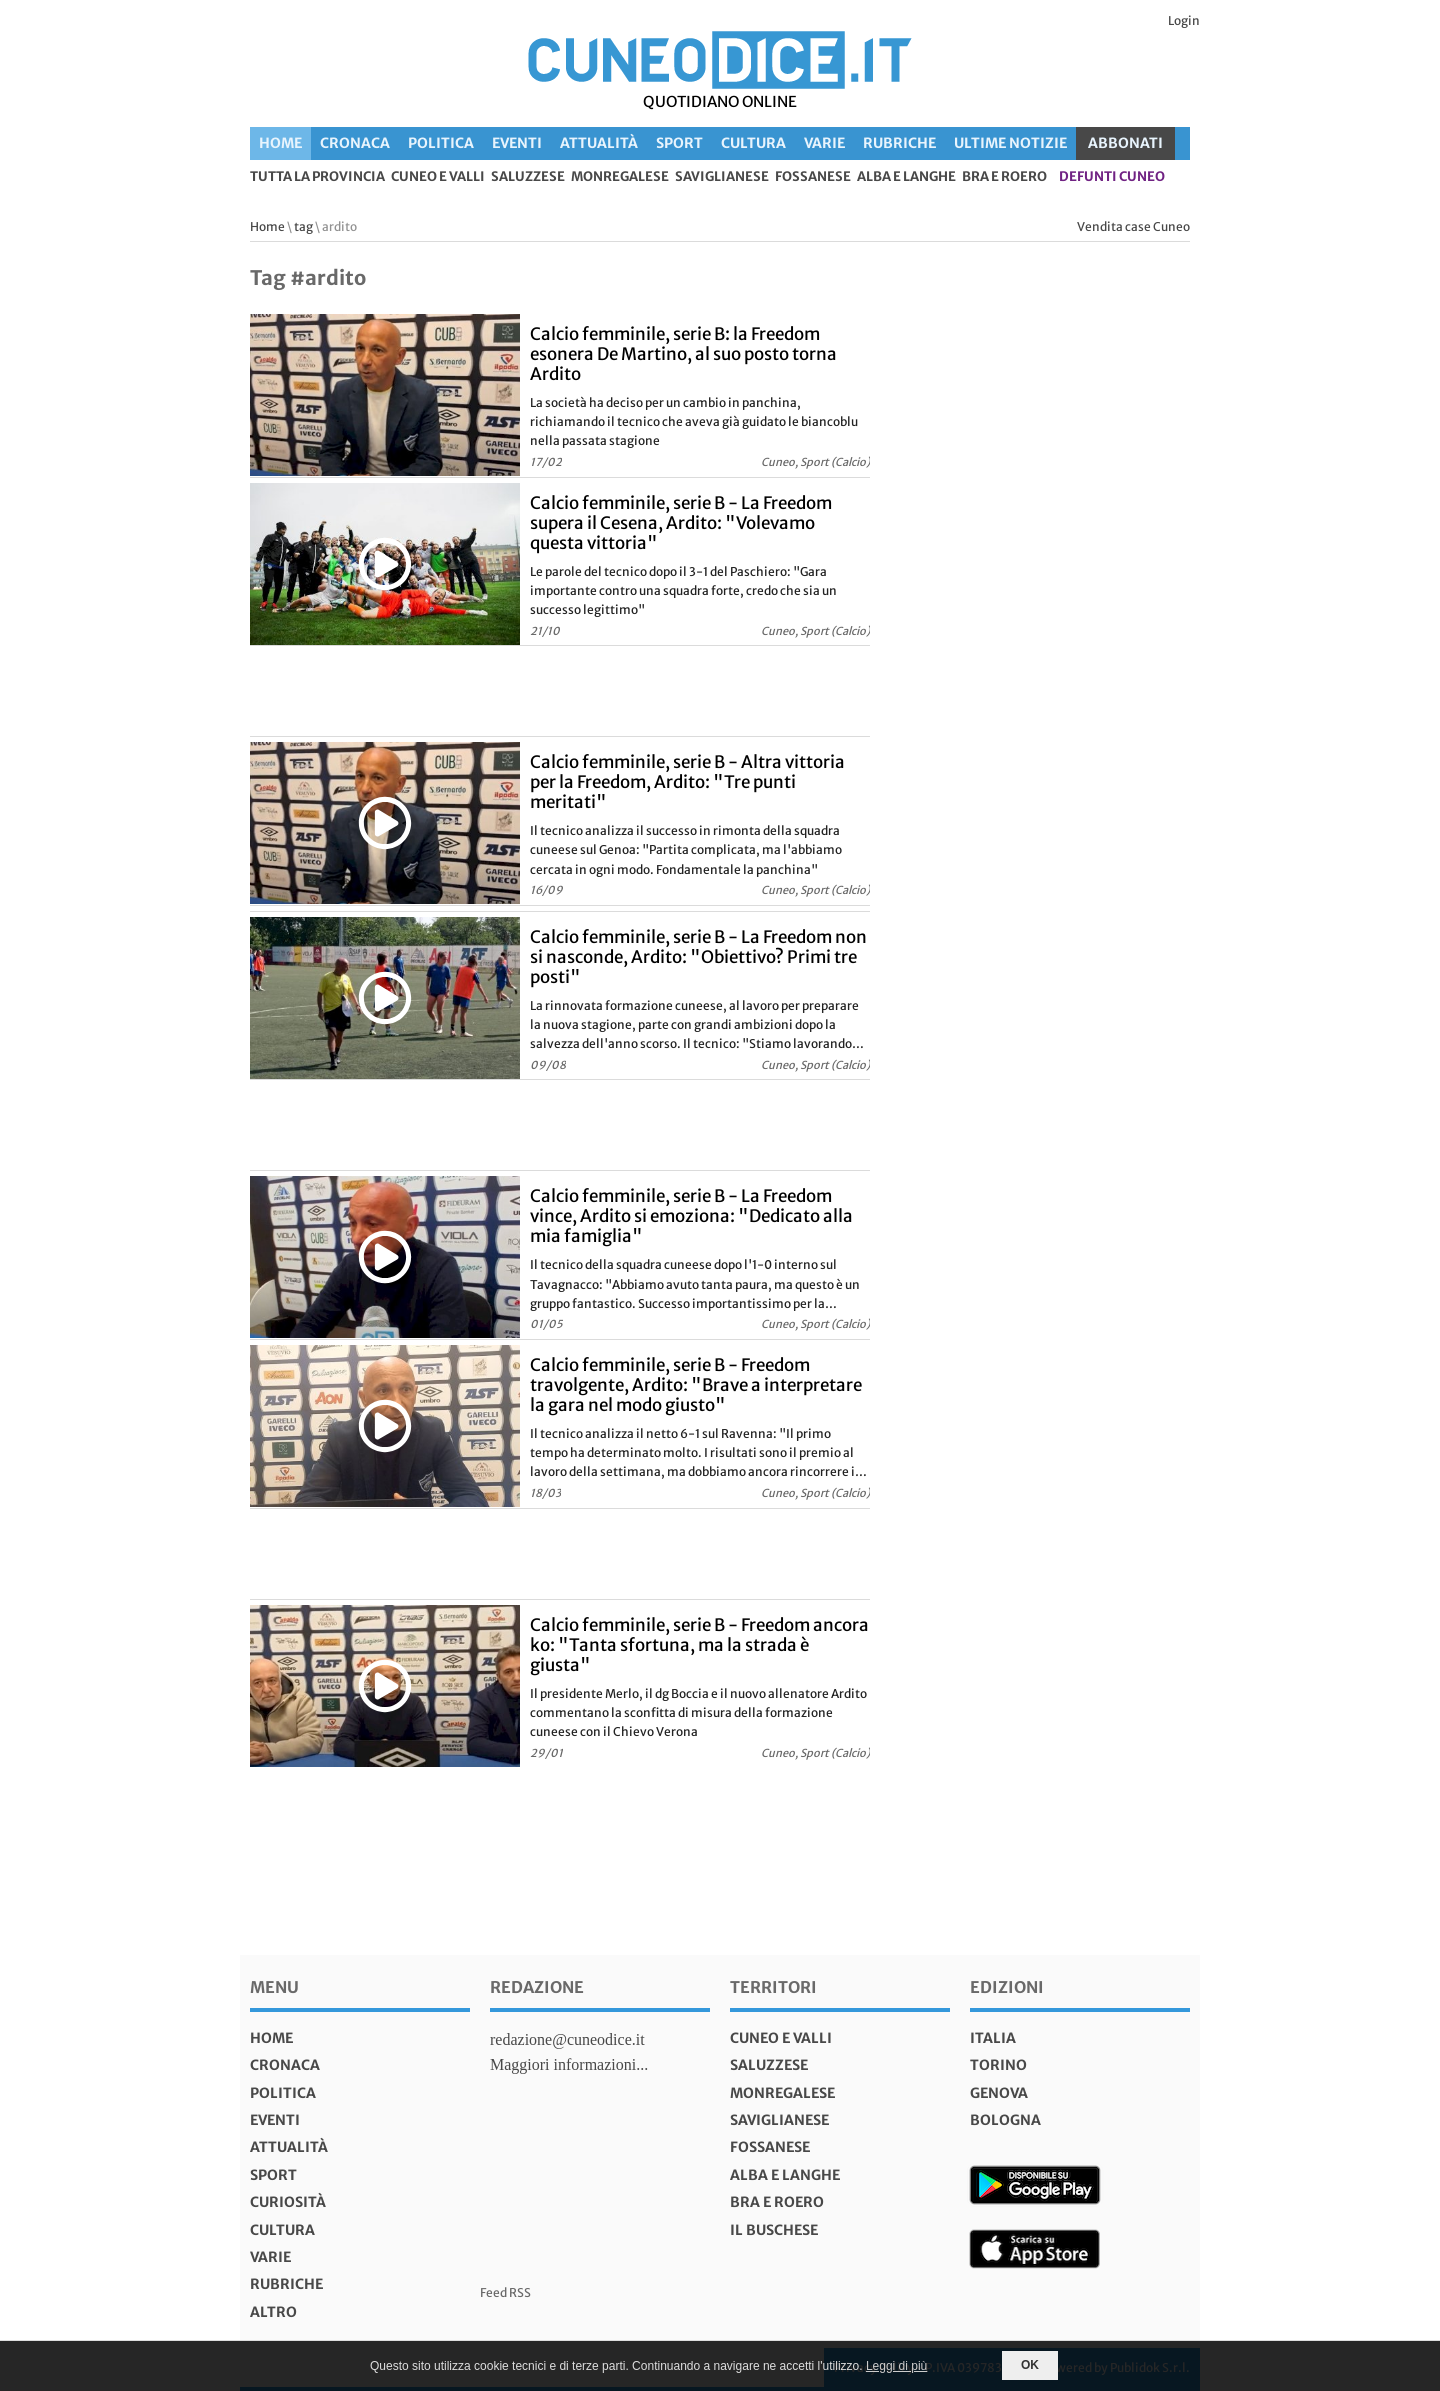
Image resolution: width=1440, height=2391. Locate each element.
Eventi (517, 143)
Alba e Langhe (906, 177)
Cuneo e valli (438, 177)
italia (993, 2038)
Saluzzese (528, 177)
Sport (679, 143)
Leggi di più (896, 2366)
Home (280, 143)
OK (1030, 2365)
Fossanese (813, 177)
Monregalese (620, 177)
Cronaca (355, 143)
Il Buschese (774, 2230)
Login (1184, 20)
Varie (824, 143)
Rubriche (899, 143)
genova (999, 2093)
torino (998, 2065)
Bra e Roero (1004, 177)
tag (303, 226)
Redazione (537, 1987)
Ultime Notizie (1010, 143)
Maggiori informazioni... (569, 2064)
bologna (1005, 2120)
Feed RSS (505, 2292)
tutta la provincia (317, 177)
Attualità (599, 143)
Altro (273, 2312)
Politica (441, 143)
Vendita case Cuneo (1133, 226)
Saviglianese (722, 177)
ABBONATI (1125, 143)
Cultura (753, 143)
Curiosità (288, 2202)
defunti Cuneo (1112, 177)
